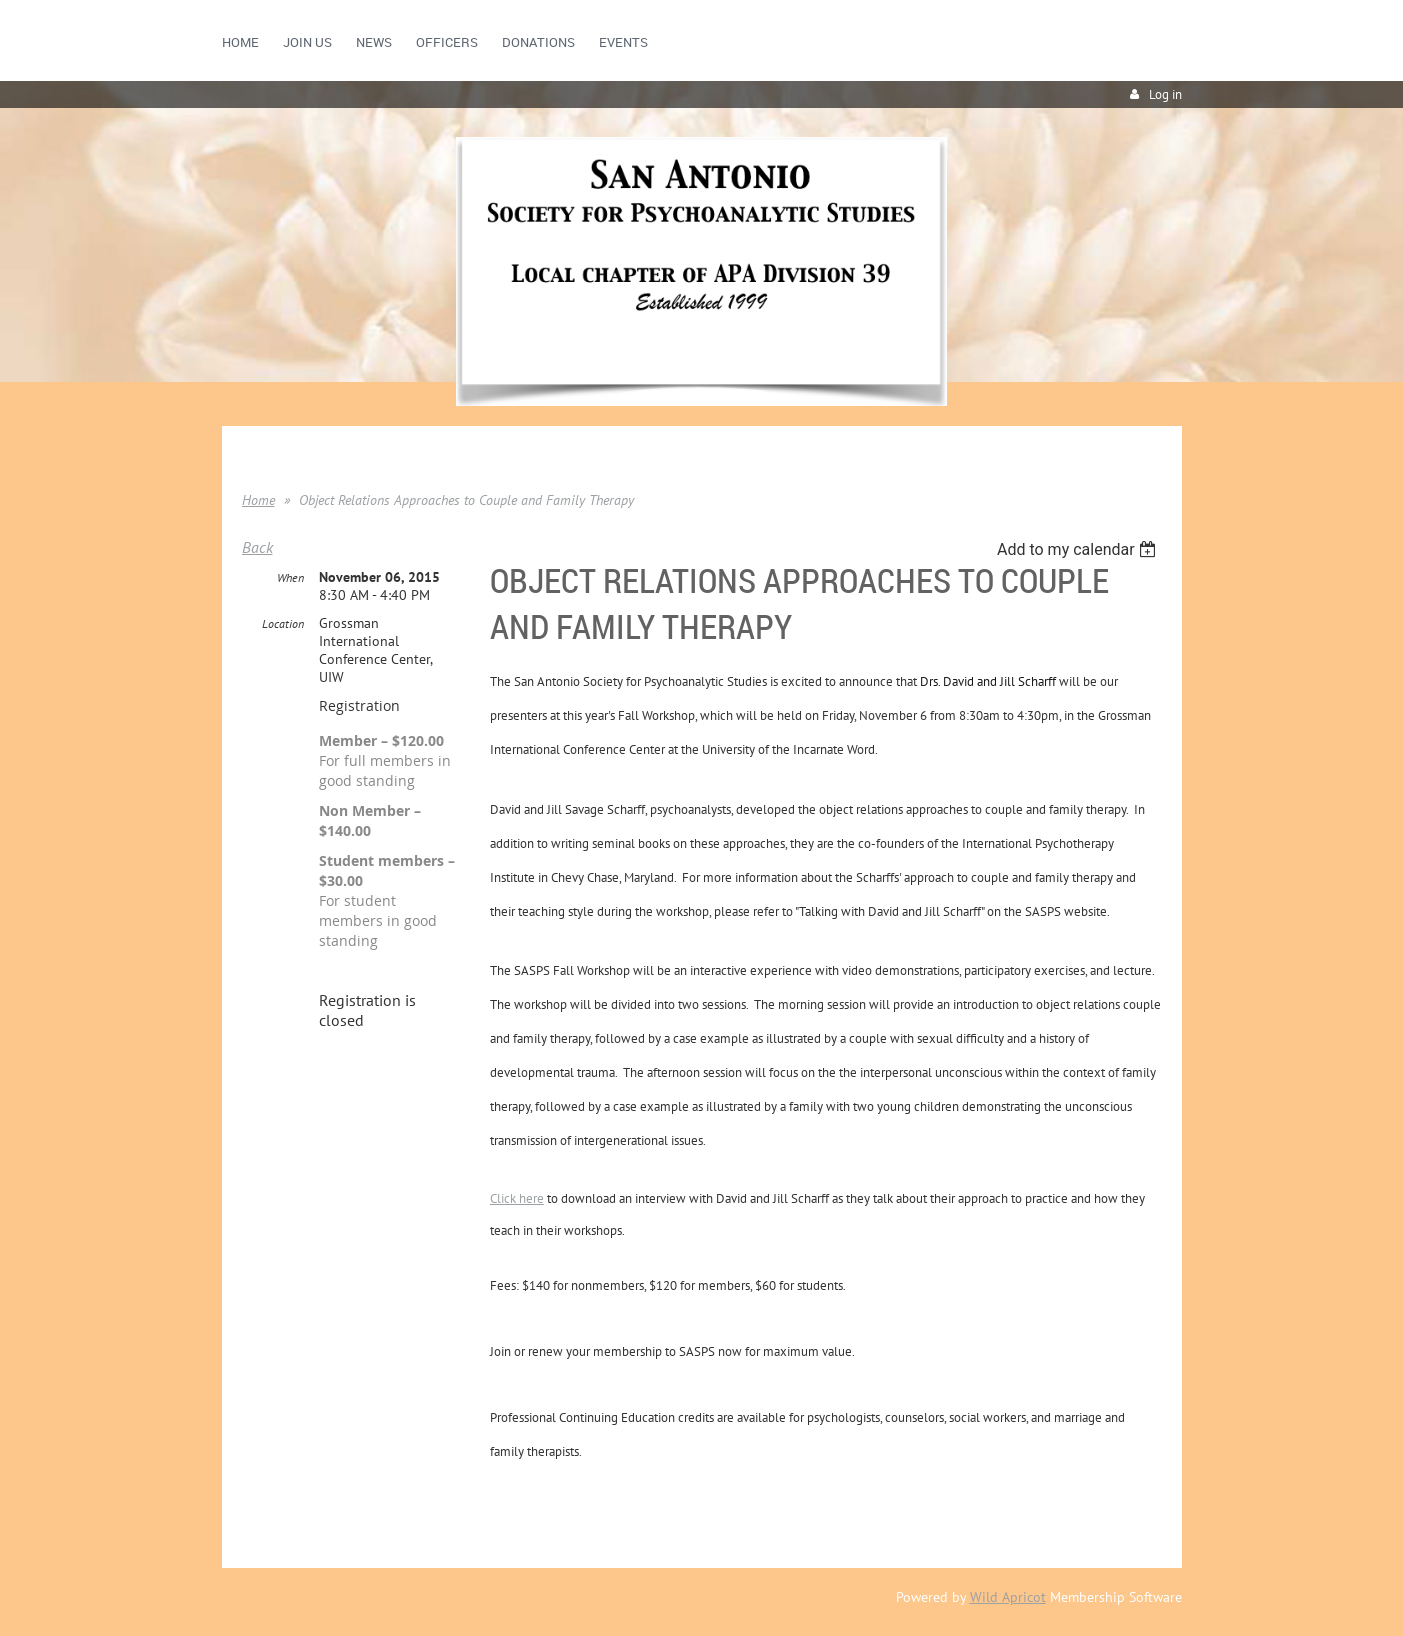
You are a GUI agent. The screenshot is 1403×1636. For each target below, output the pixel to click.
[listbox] (1079, 549)
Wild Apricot (1008, 1597)
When (290, 577)
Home (258, 500)
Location (283, 623)
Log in (1165, 94)
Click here (517, 1198)
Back (257, 547)
